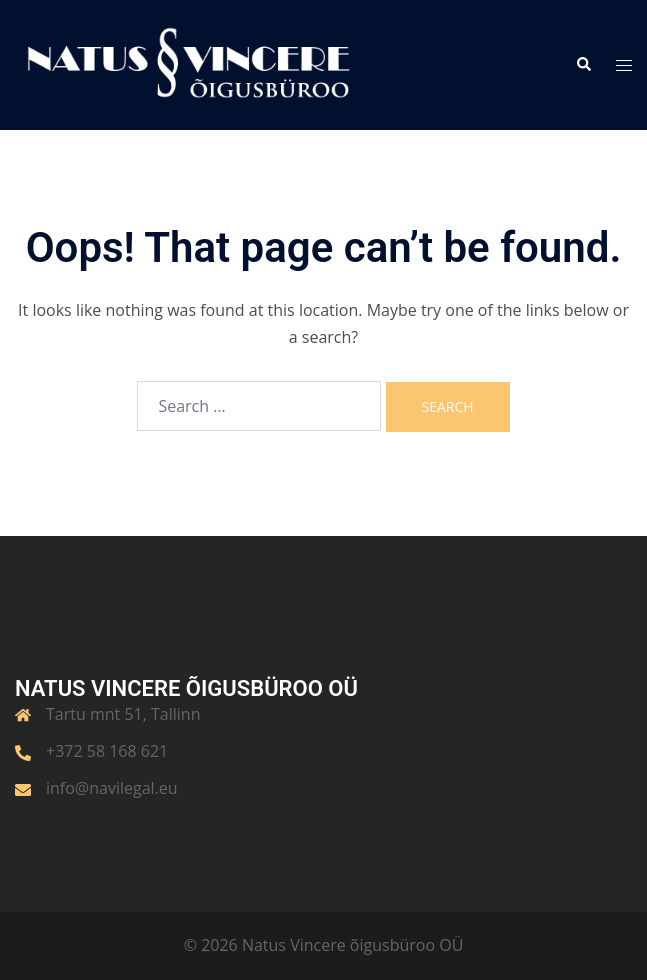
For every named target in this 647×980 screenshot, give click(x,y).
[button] (583, 65)
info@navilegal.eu (112, 788)
